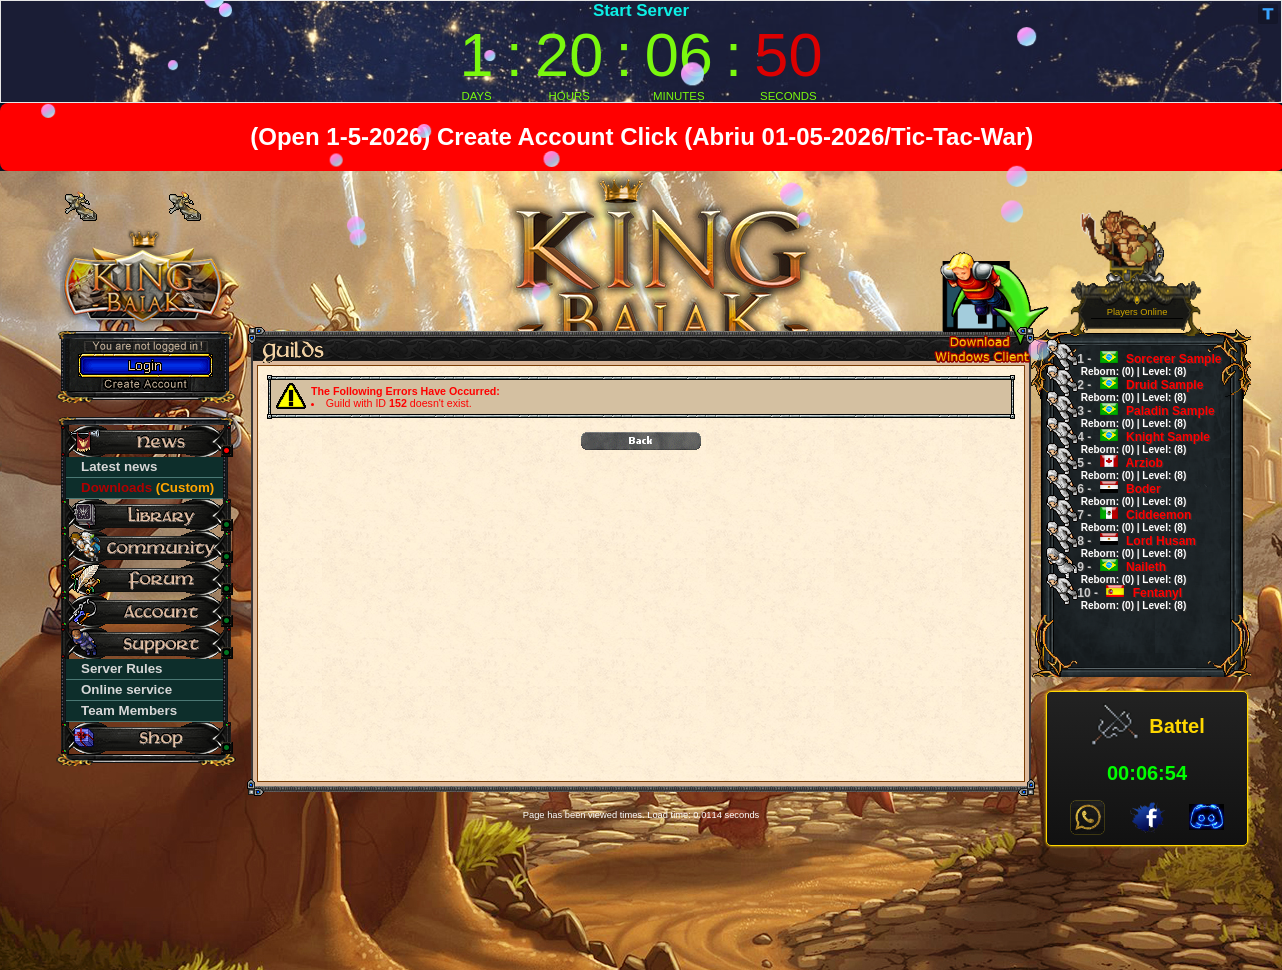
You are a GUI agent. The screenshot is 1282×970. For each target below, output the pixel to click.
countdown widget (641, 51)
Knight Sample (1137, 442)
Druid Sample (1133, 390)
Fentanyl (1125, 598)
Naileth (1125, 572)
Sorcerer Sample (1142, 364)
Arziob (1125, 468)
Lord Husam (1130, 546)
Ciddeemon (1127, 520)
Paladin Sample (1139, 416)
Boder (1125, 494)
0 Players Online (1137, 306)
